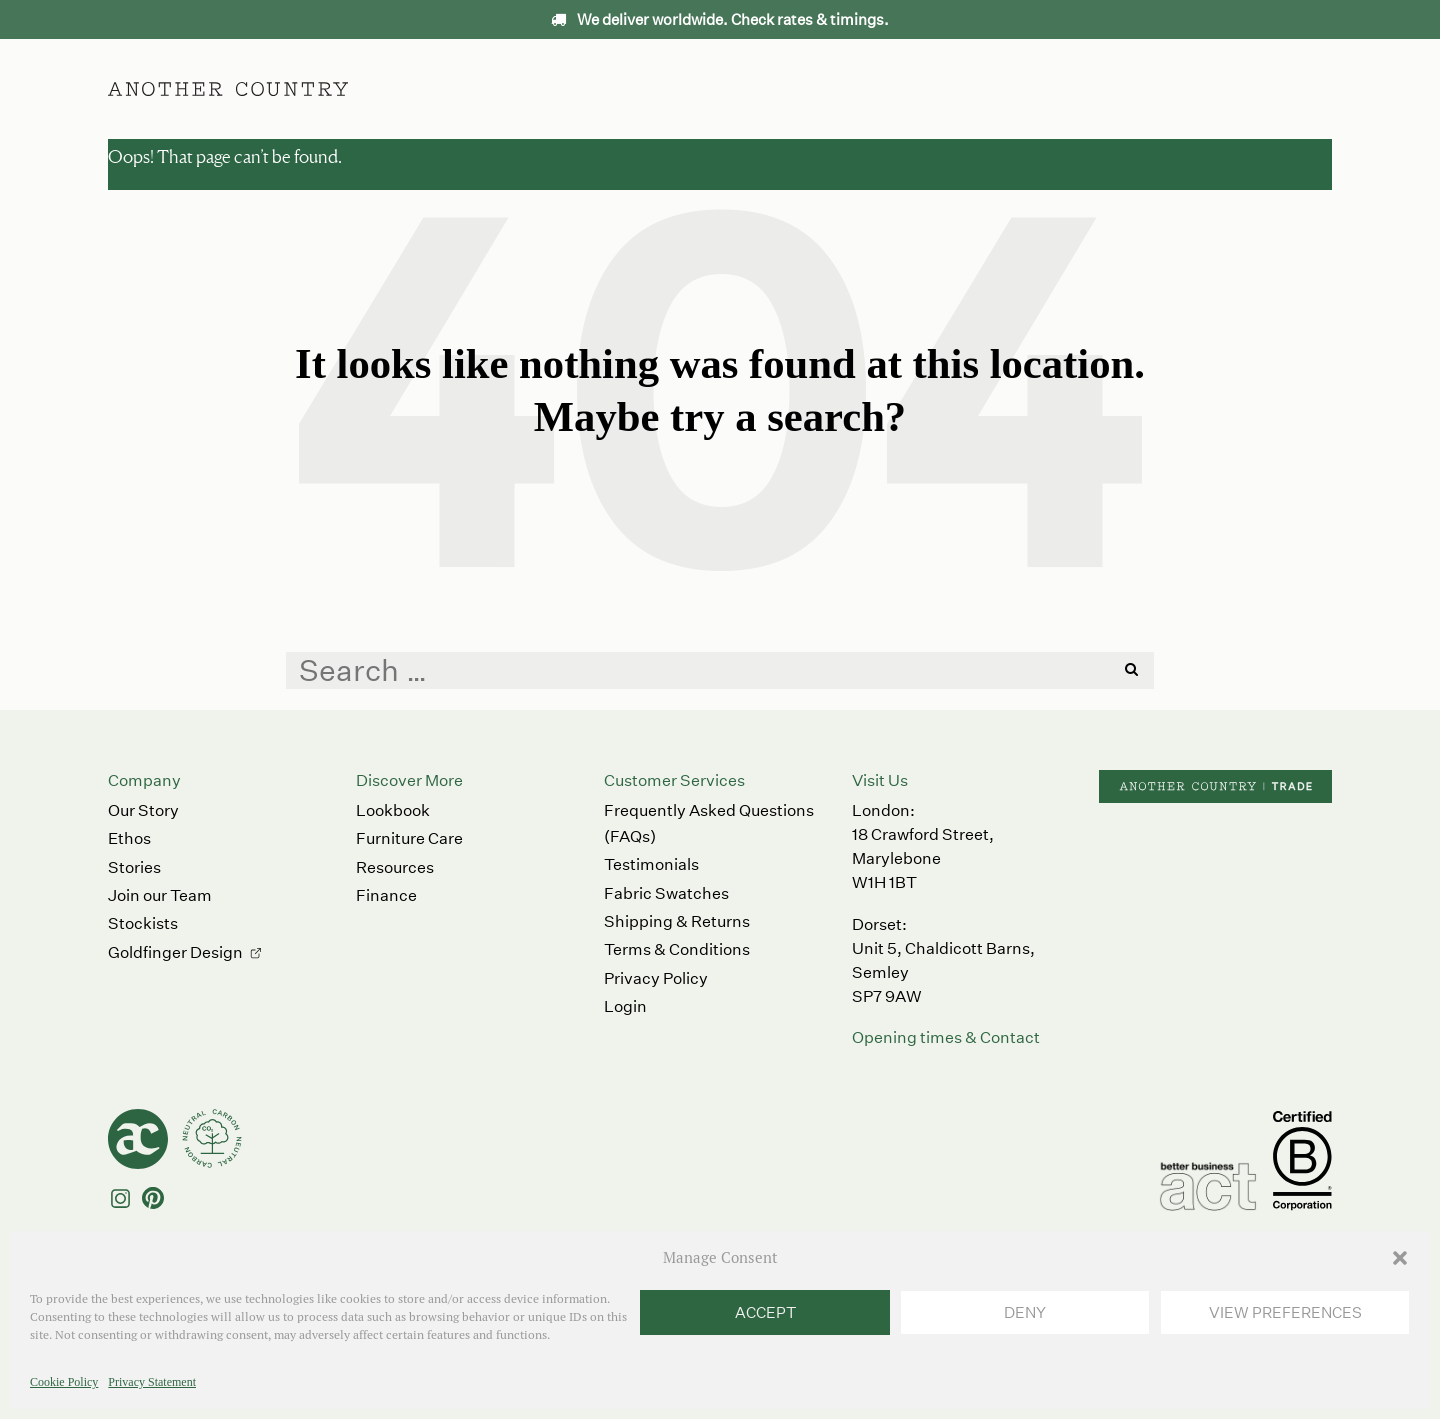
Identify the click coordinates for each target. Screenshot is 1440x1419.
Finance (386, 895)
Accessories (707, 88)
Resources (395, 867)
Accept (765, 1312)
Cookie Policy (64, 1382)
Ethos (813, 88)
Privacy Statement (152, 1382)
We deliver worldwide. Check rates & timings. (720, 19)
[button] (1400, 1258)
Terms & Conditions (677, 949)
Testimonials (651, 864)
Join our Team (160, 895)
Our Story (143, 810)
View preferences (1285, 1312)
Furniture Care (409, 838)
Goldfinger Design (175, 952)
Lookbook (393, 810)
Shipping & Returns (677, 921)
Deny (1025, 1312)
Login (625, 1006)
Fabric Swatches (666, 893)
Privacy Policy (656, 978)
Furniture (589, 88)
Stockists (143, 923)
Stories (134, 867)
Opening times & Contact (946, 1037)
